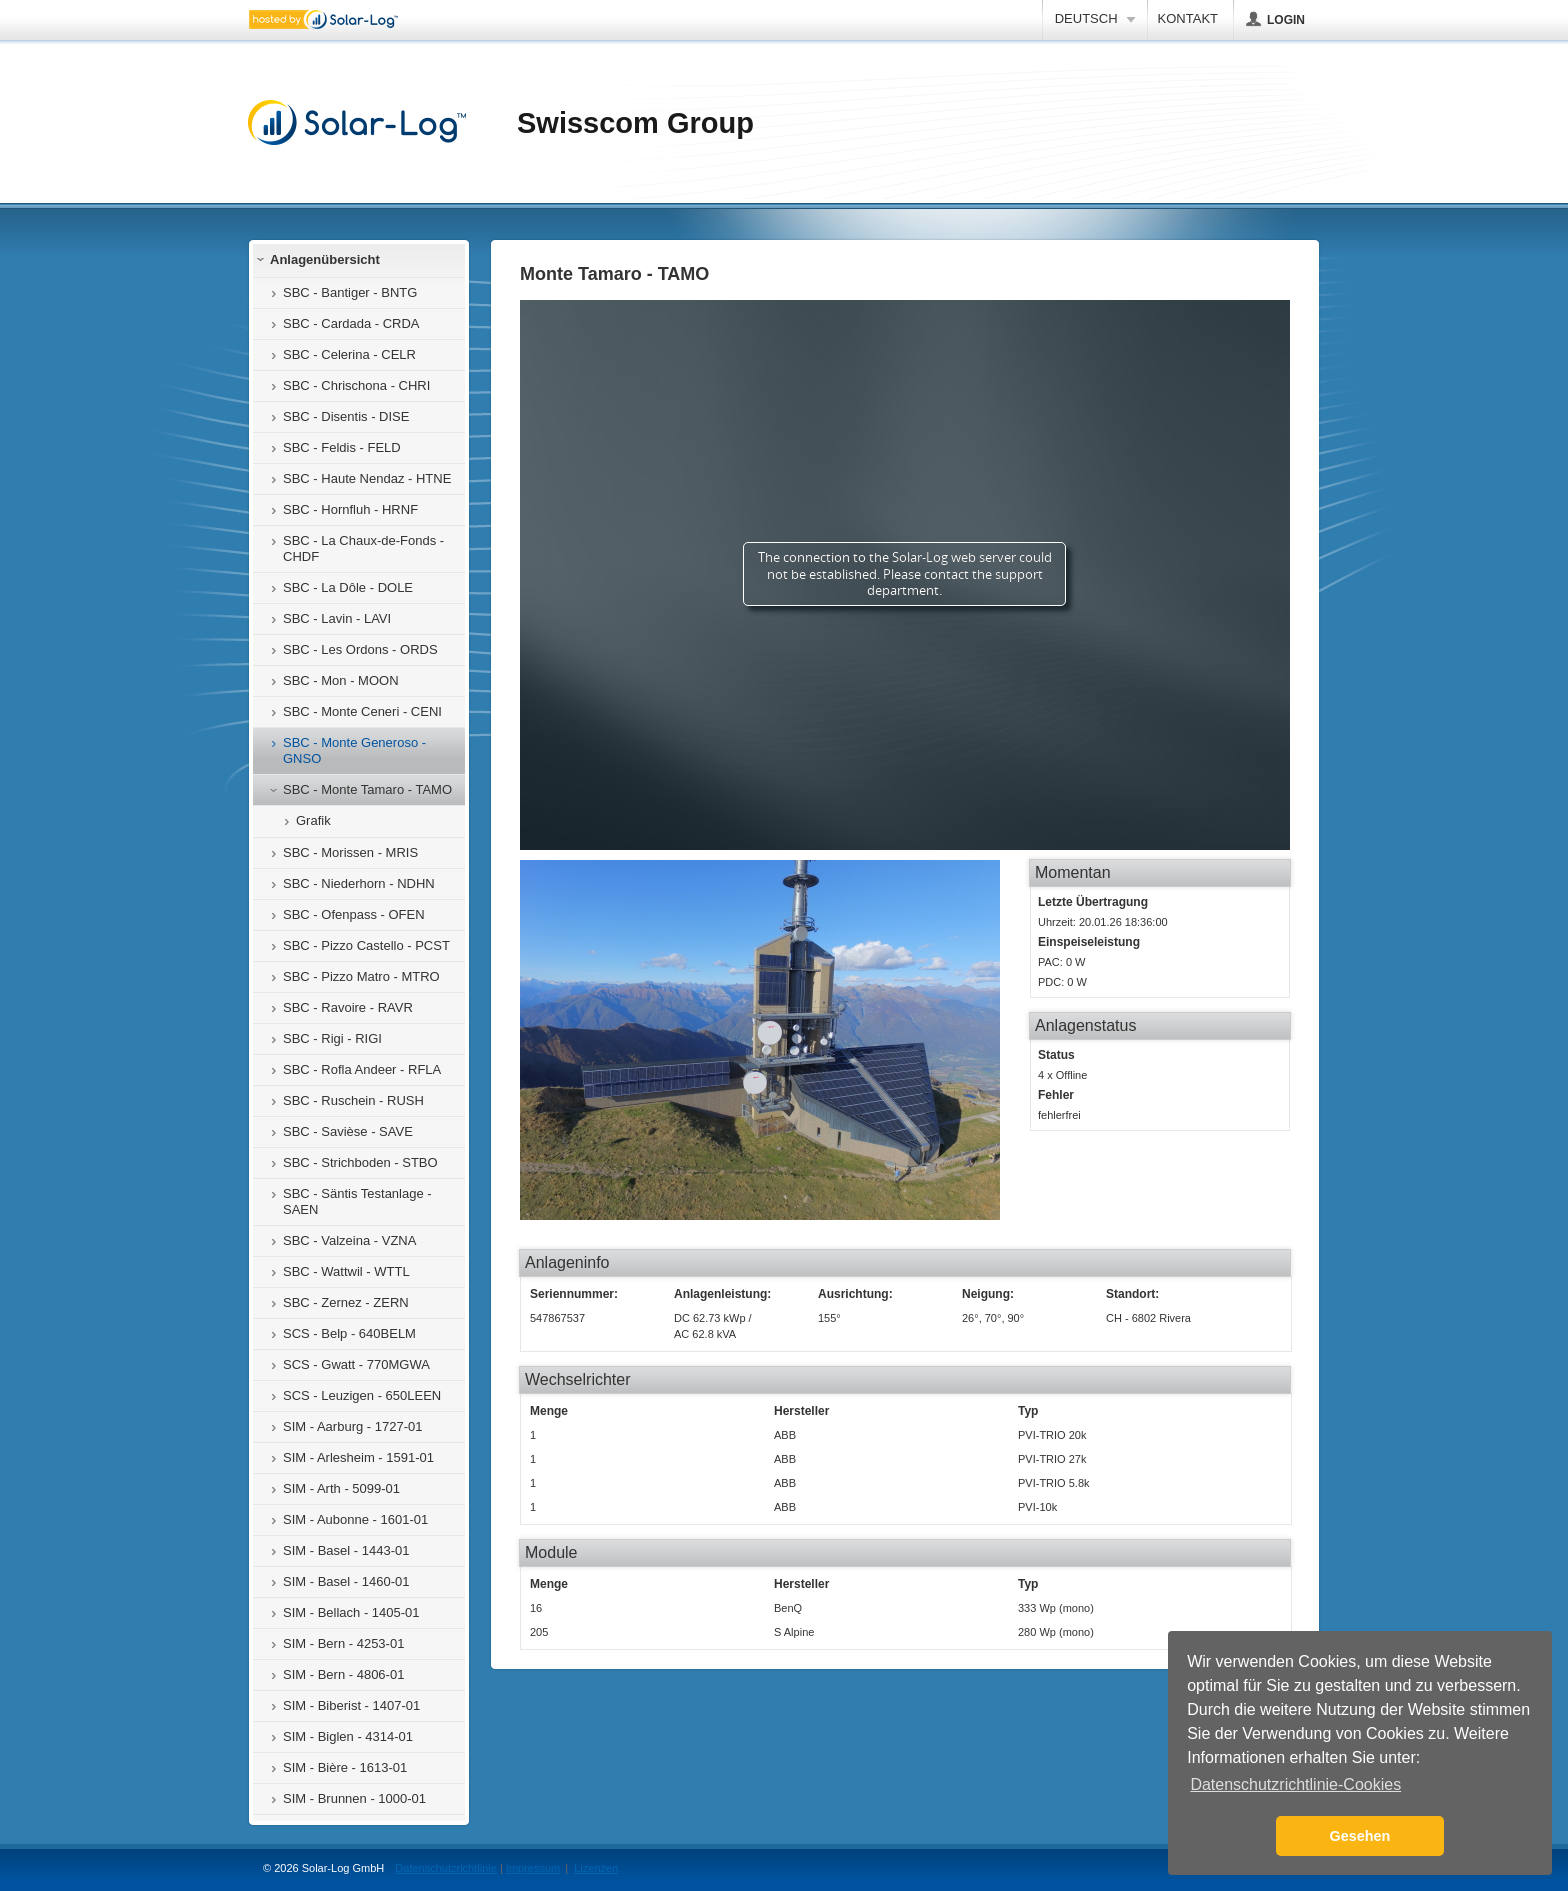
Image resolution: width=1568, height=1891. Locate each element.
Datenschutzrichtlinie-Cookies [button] (1295, 1784)
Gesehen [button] (1360, 1836)
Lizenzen (596, 1868)
